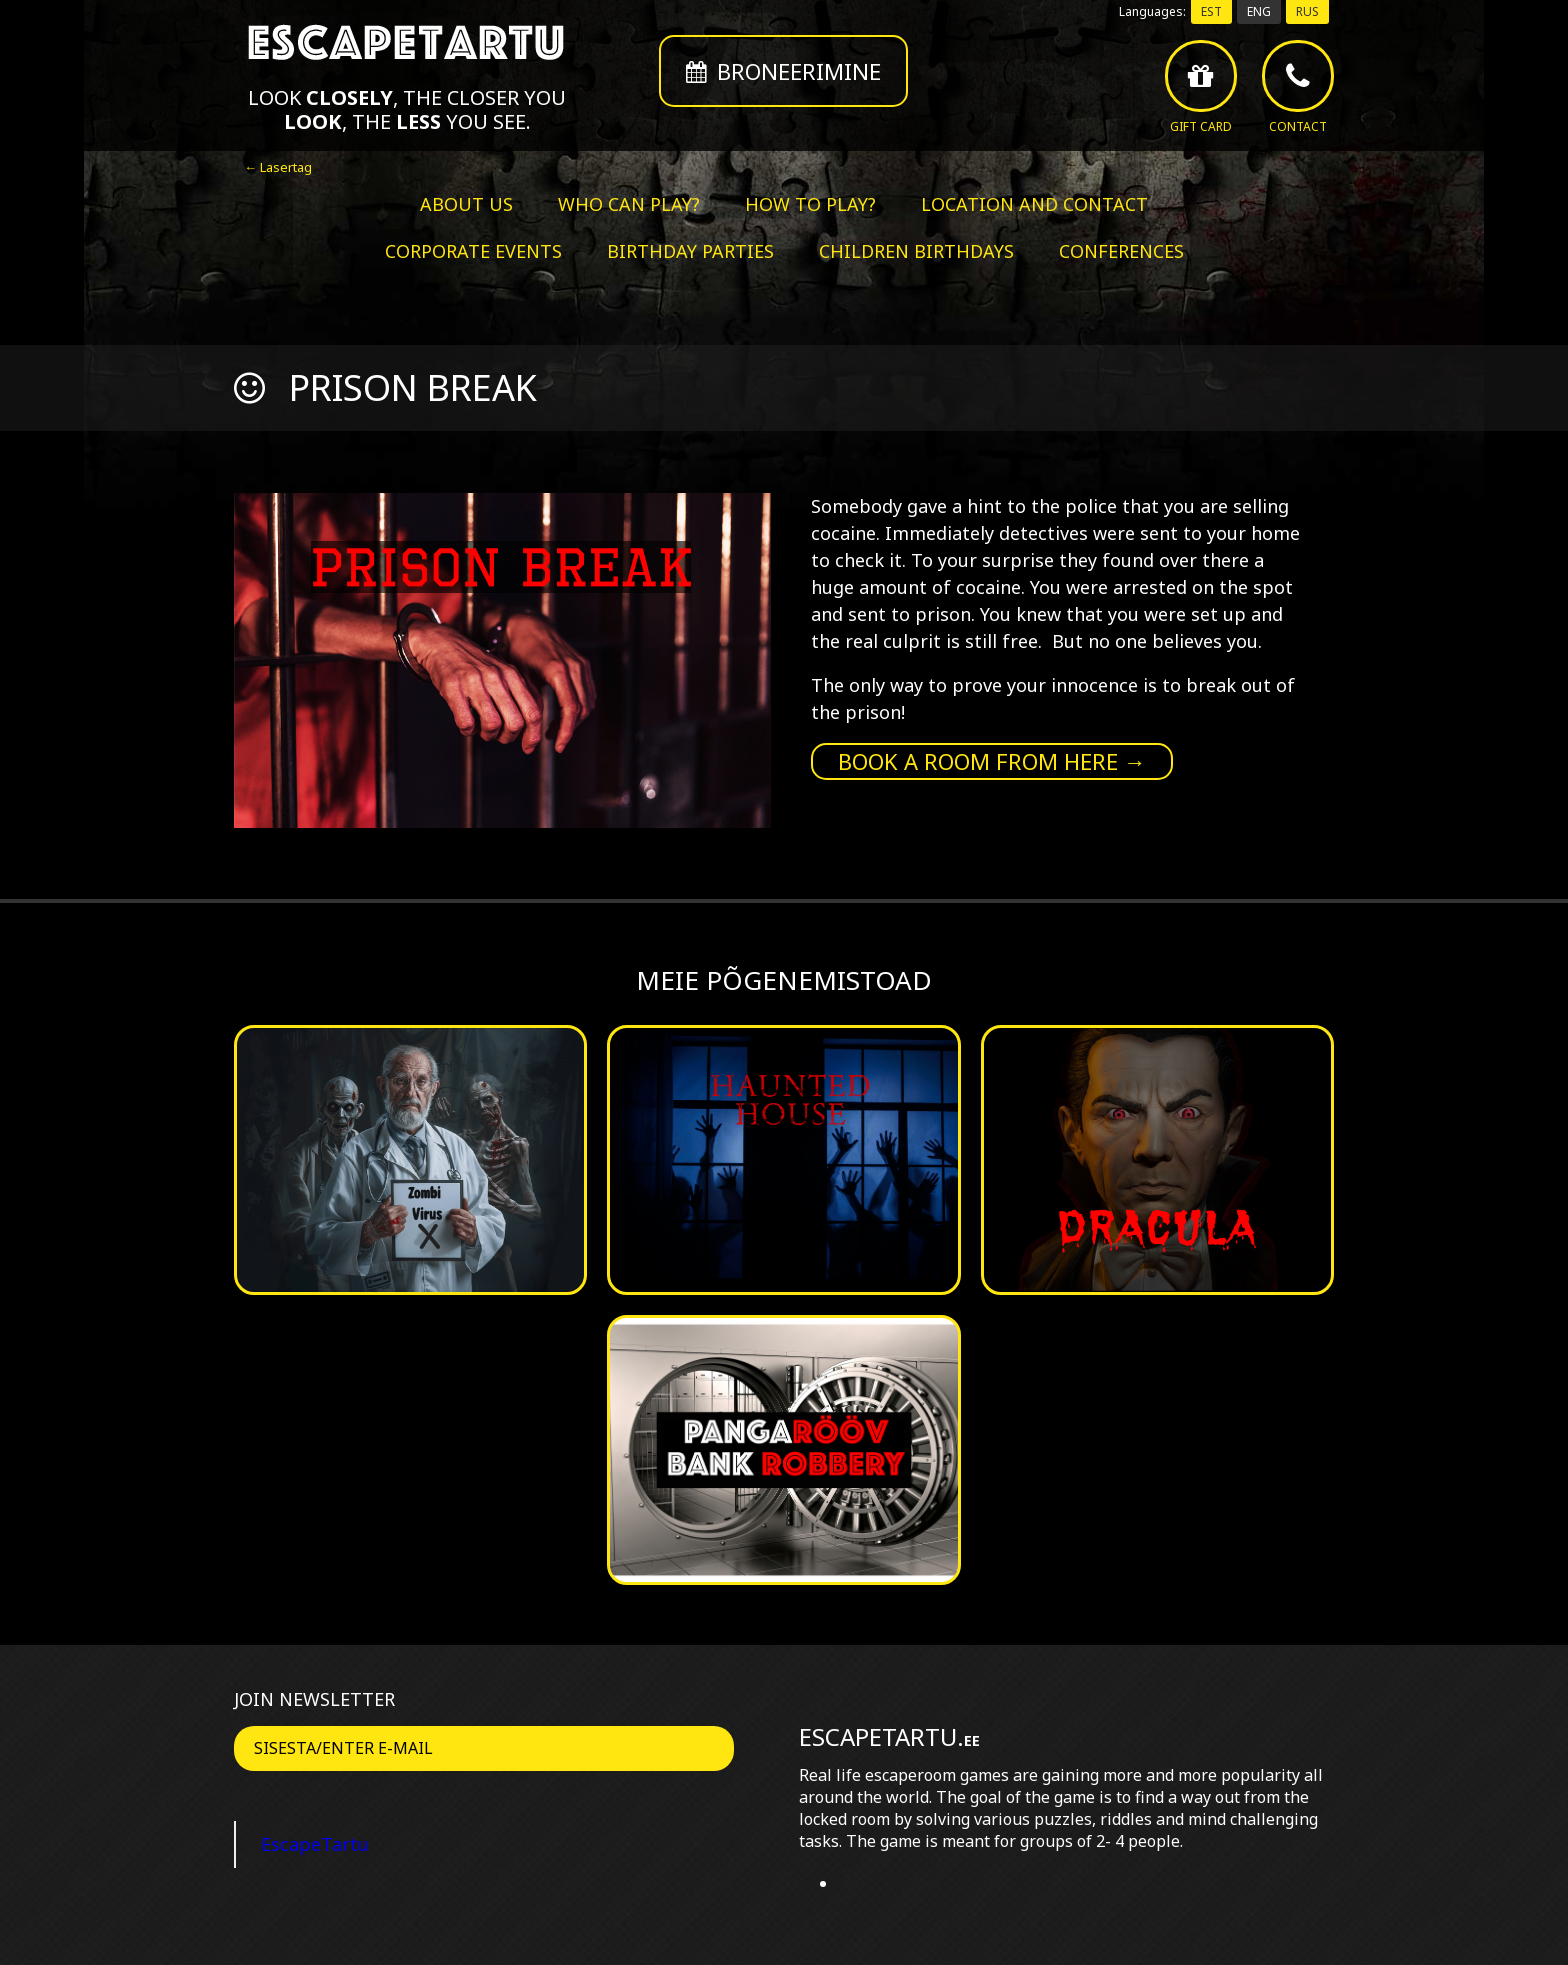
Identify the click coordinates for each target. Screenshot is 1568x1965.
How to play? (810, 204)
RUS (1307, 11)
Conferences (1121, 251)
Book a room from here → (992, 761)
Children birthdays (916, 251)
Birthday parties (690, 251)
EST (1211, 11)
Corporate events (473, 251)
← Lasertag (278, 167)
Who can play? (629, 204)
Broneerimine (783, 71)
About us (466, 204)
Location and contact (1034, 204)
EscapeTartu (315, 1844)
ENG (1259, 11)
